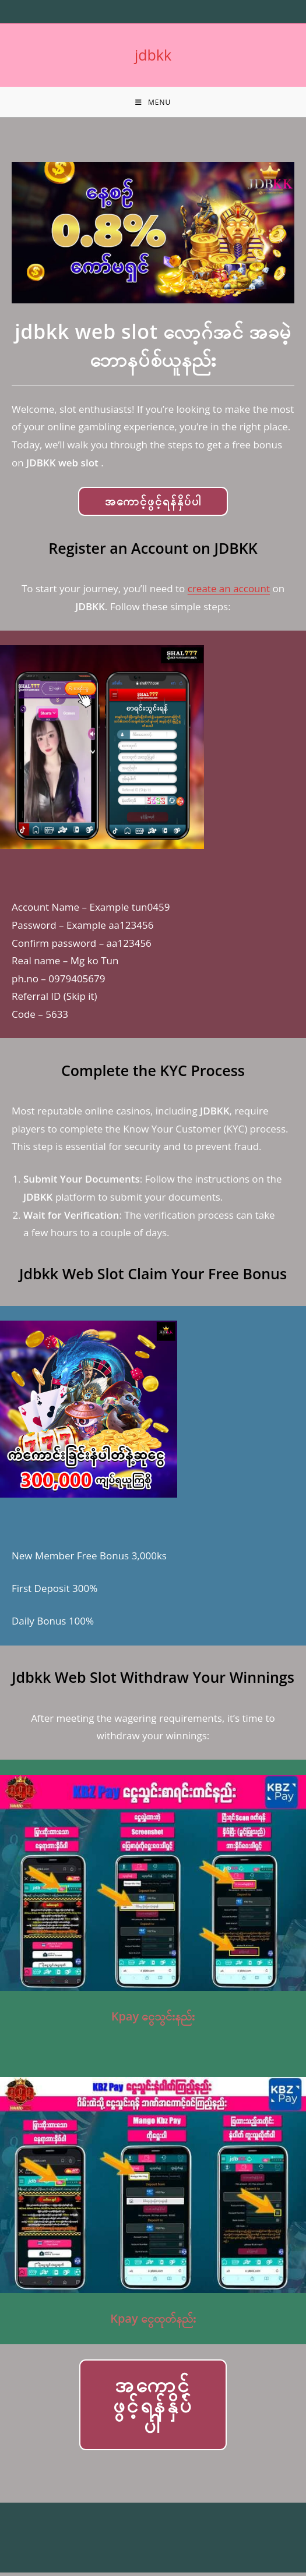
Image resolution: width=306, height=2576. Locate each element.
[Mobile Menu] (153, 104)
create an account (229, 592)
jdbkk (153, 55)
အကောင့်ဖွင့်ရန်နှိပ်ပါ (153, 505)
